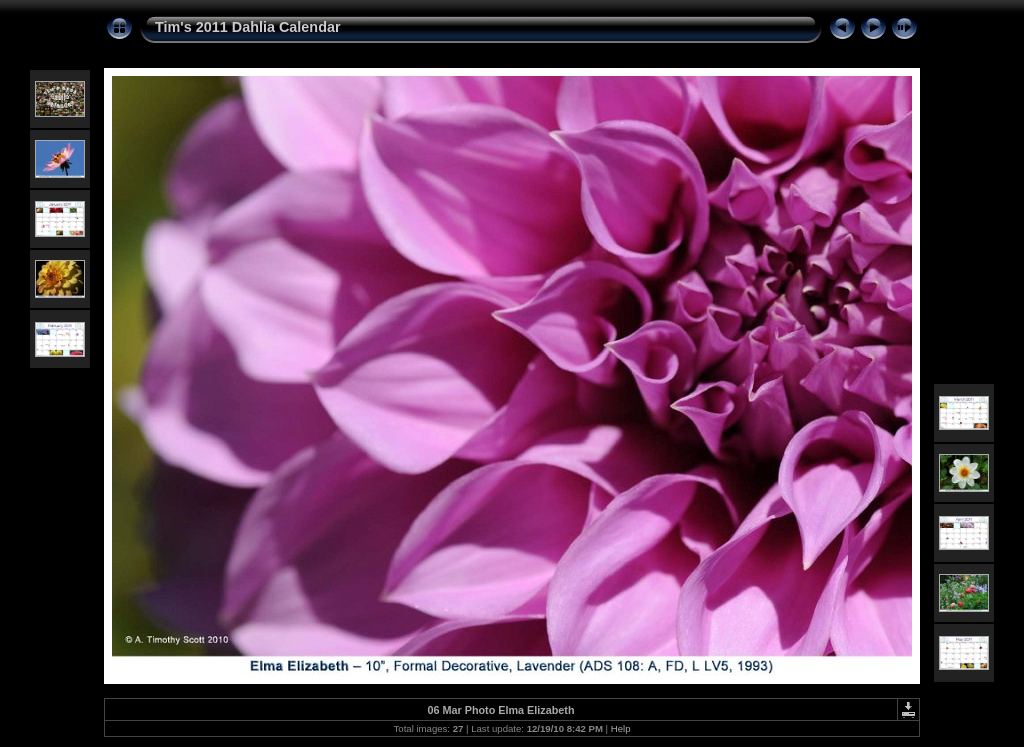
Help (621, 728)
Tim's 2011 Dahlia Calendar (248, 27)
